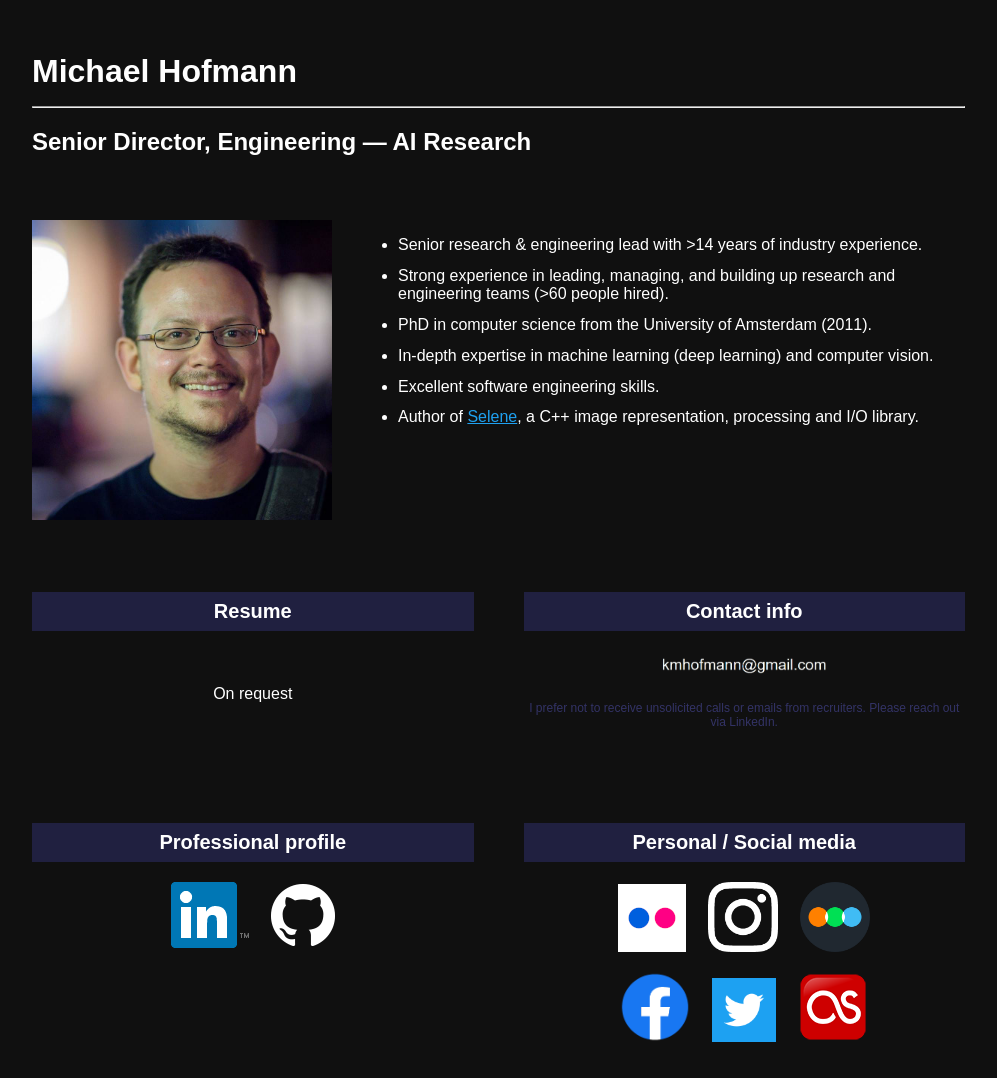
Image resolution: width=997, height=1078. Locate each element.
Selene (492, 416)
